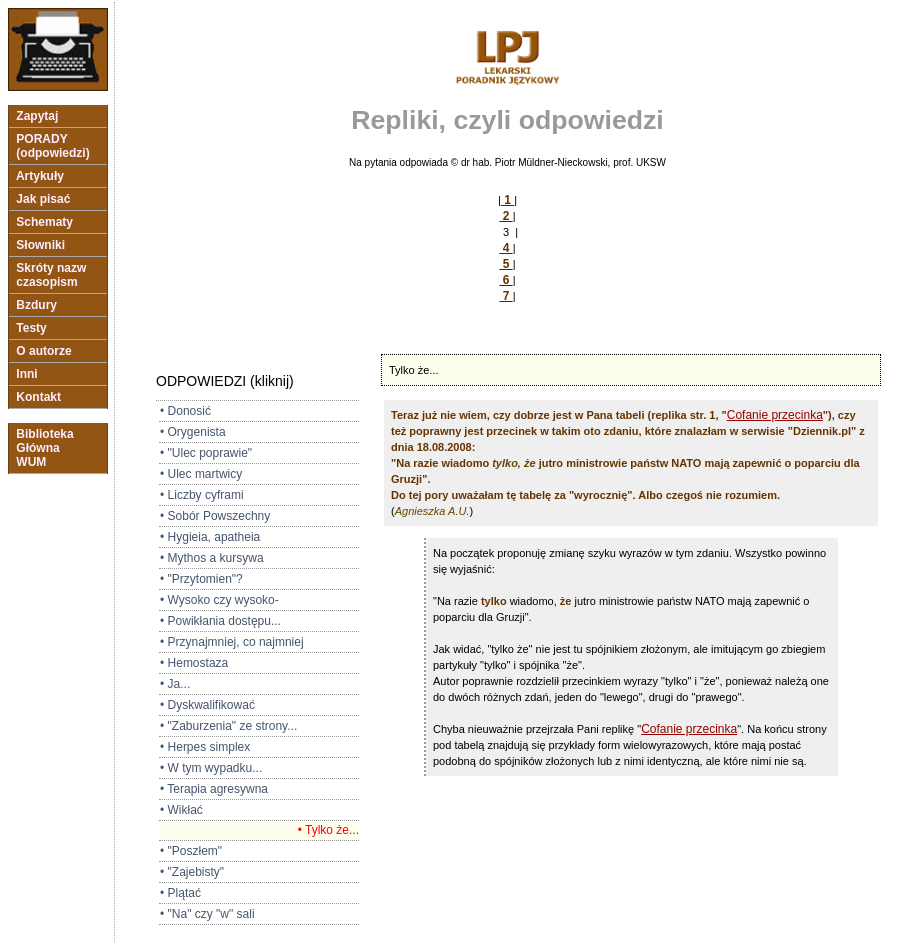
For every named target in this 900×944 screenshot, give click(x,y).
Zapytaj (37, 116)
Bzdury (36, 305)
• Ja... (175, 684)
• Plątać (180, 893)
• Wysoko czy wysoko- (219, 600)
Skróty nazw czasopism (51, 275)
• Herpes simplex (205, 747)
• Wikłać (181, 810)
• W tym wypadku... (211, 768)
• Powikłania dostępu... (220, 621)
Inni (27, 374)
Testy (31, 328)
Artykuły (40, 176)
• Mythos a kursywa (212, 558)
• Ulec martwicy (201, 474)
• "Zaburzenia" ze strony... (228, 726)
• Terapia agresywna (214, 789)
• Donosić (185, 411)
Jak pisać (43, 199)
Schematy (44, 222)
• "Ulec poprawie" (206, 453)
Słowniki (40, 245)
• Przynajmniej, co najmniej (232, 642)
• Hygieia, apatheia (210, 537)
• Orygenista (193, 432)
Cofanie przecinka (775, 415)
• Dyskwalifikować (207, 705)
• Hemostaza (194, 663)
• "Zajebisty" (192, 872)
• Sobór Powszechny (215, 516)
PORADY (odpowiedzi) (53, 146)
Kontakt (38, 397)
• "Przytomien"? (201, 579)
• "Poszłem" (191, 851)
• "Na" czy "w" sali (207, 914)
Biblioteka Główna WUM (45, 448)
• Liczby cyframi (202, 495)
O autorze (44, 351)
